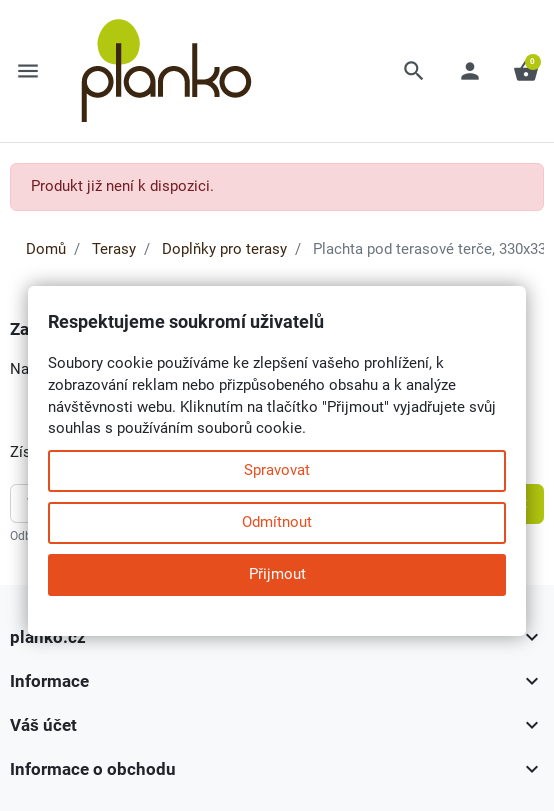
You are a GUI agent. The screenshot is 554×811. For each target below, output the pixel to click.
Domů (46, 249)
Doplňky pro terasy (224, 249)
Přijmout (277, 574)
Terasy (114, 249)
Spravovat (277, 470)
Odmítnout (277, 522)
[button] (414, 71)
